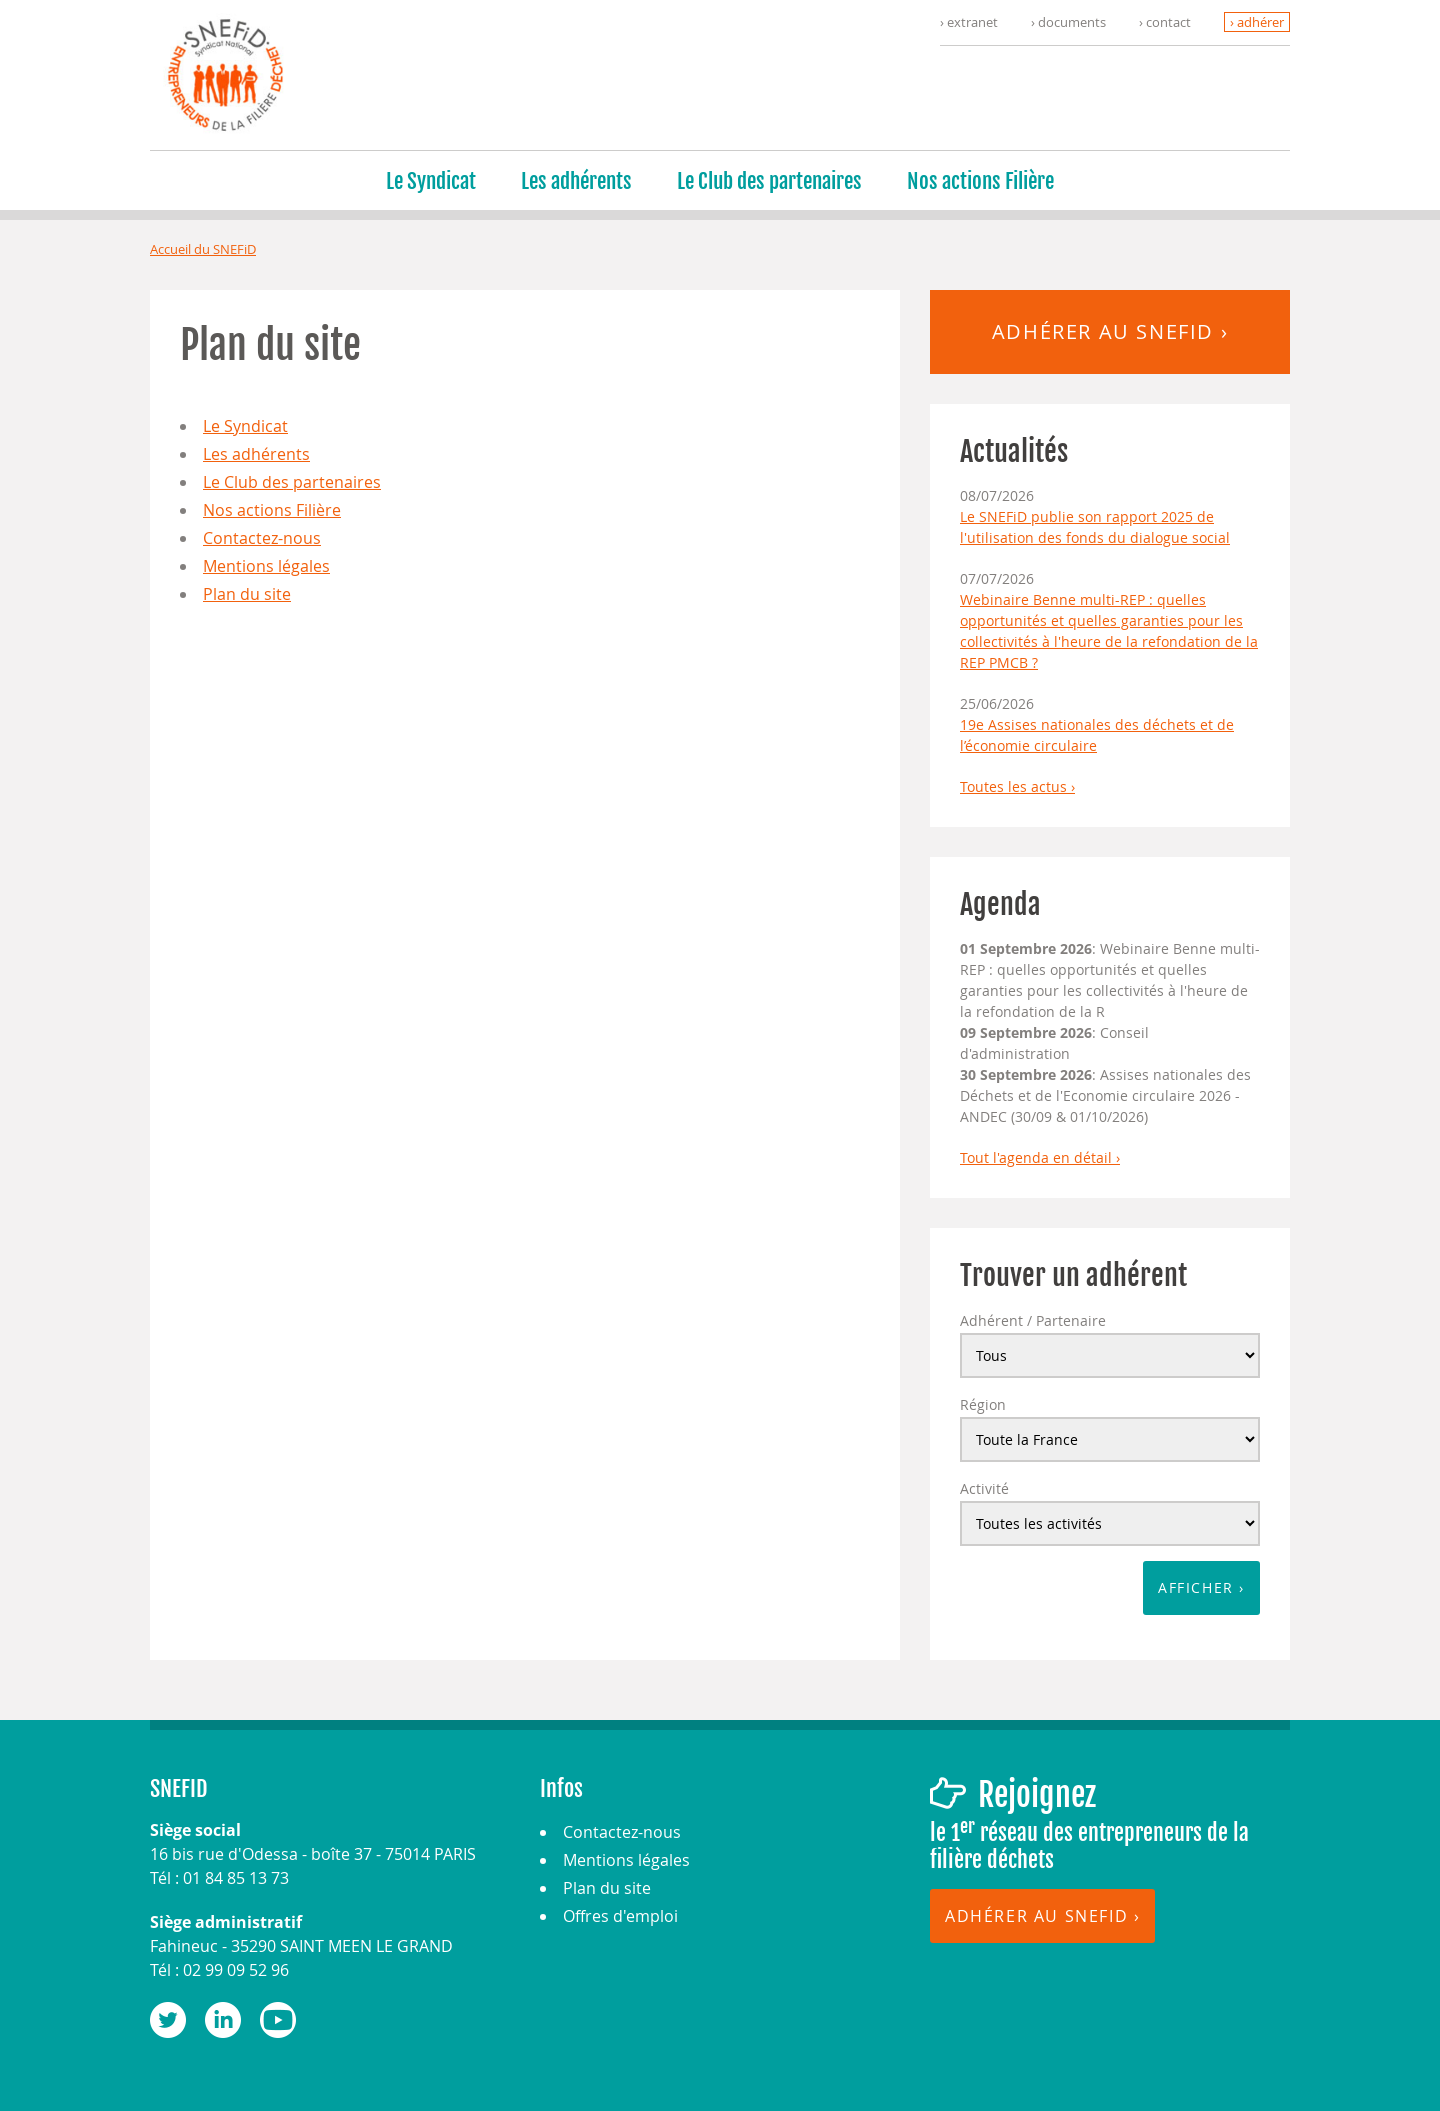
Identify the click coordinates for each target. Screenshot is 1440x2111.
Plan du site (247, 594)
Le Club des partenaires (769, 181)
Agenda (1000, 904)
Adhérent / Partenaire (1033, 1320)
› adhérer (1257, 22)
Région (983, 1404)
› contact (1165, 22)
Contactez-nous (262, 538)
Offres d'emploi (620, 1916)
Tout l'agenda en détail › (1040, 1157)
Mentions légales (266, 566)
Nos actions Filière (980, 181)
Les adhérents (576, 181)
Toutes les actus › (1017, 786)
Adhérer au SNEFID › (1110, 331)
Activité (984, 1488)
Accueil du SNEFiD (203, 249)
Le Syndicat (431, 181)
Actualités (1014, 451)
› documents (1068, 22)
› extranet (969, 22)
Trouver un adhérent (1073, 1275)
